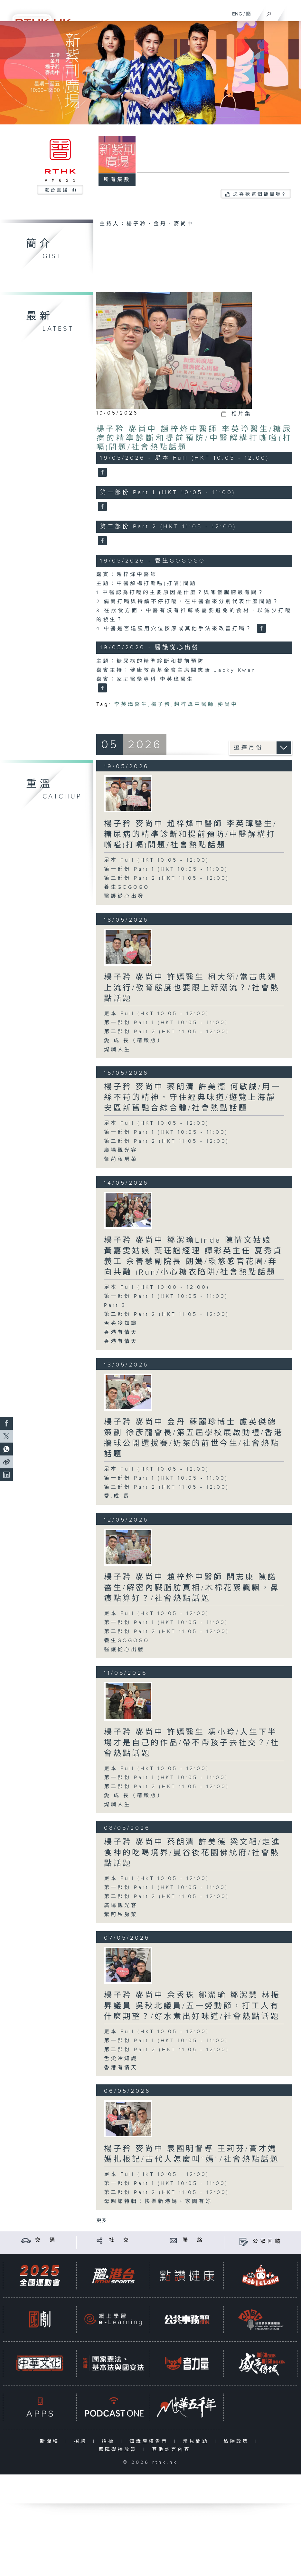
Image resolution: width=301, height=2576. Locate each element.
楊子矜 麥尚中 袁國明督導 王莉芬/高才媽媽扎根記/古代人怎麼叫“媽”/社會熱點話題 (191, 2154)
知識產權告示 (150, 2441)
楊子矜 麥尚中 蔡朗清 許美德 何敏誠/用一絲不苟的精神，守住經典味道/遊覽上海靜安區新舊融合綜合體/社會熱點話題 (192, 1097)
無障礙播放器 (119, 2449)
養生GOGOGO (126, 887)
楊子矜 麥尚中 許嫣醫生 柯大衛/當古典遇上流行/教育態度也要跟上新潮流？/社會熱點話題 (192, 988)
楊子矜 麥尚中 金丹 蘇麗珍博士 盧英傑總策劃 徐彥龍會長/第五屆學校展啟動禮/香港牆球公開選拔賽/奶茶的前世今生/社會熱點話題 (193, 1438)
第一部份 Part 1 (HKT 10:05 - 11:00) (166, 869)
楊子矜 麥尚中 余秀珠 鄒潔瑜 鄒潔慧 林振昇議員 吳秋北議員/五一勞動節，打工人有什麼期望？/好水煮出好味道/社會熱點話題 (192, 2006)
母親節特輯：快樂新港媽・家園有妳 (158, 2202)
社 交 (120, 2240)
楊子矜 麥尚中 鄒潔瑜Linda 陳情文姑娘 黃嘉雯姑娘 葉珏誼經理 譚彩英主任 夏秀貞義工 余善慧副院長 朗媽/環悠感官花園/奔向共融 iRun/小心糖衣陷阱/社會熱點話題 (193, 1256)
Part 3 (115, 1305)
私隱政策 (237, 2441)
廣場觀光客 (121, 1150)
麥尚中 (228, 704)
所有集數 (117, 180)
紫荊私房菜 (121, 1159)
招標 (110, 2441)
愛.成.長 (117, 1496)
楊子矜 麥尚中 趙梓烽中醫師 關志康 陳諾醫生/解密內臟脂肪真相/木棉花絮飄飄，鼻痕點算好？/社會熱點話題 (192, 1588)
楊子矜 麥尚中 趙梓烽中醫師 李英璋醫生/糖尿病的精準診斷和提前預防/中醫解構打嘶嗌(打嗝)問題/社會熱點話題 (194, 438)
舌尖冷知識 (121, 1323)
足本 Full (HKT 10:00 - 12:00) (157, 1287)
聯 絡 (193, 2240)
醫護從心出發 (124, 896)
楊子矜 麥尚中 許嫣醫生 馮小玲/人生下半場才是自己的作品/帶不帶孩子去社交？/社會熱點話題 (192, 1743)
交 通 (46, 2240)
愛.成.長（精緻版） (134, 1041)
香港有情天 (121, 1332)
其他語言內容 (172, 2449)
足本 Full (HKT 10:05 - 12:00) (156, 860)
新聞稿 (51, 2441)
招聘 (82, 2441)
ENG (237, 14)
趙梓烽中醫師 (194, 704)
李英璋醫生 (131, 704)
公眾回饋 (267, 2241)
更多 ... (104, 2221)
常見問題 (197, 2441)
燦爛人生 (117, 1050)
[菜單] (292, 12)
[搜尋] (269, 13)
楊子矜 (161, 704)
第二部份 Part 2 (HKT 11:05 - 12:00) (166, 878)
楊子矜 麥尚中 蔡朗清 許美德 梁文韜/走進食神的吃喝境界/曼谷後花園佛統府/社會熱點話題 (192, 1853)
